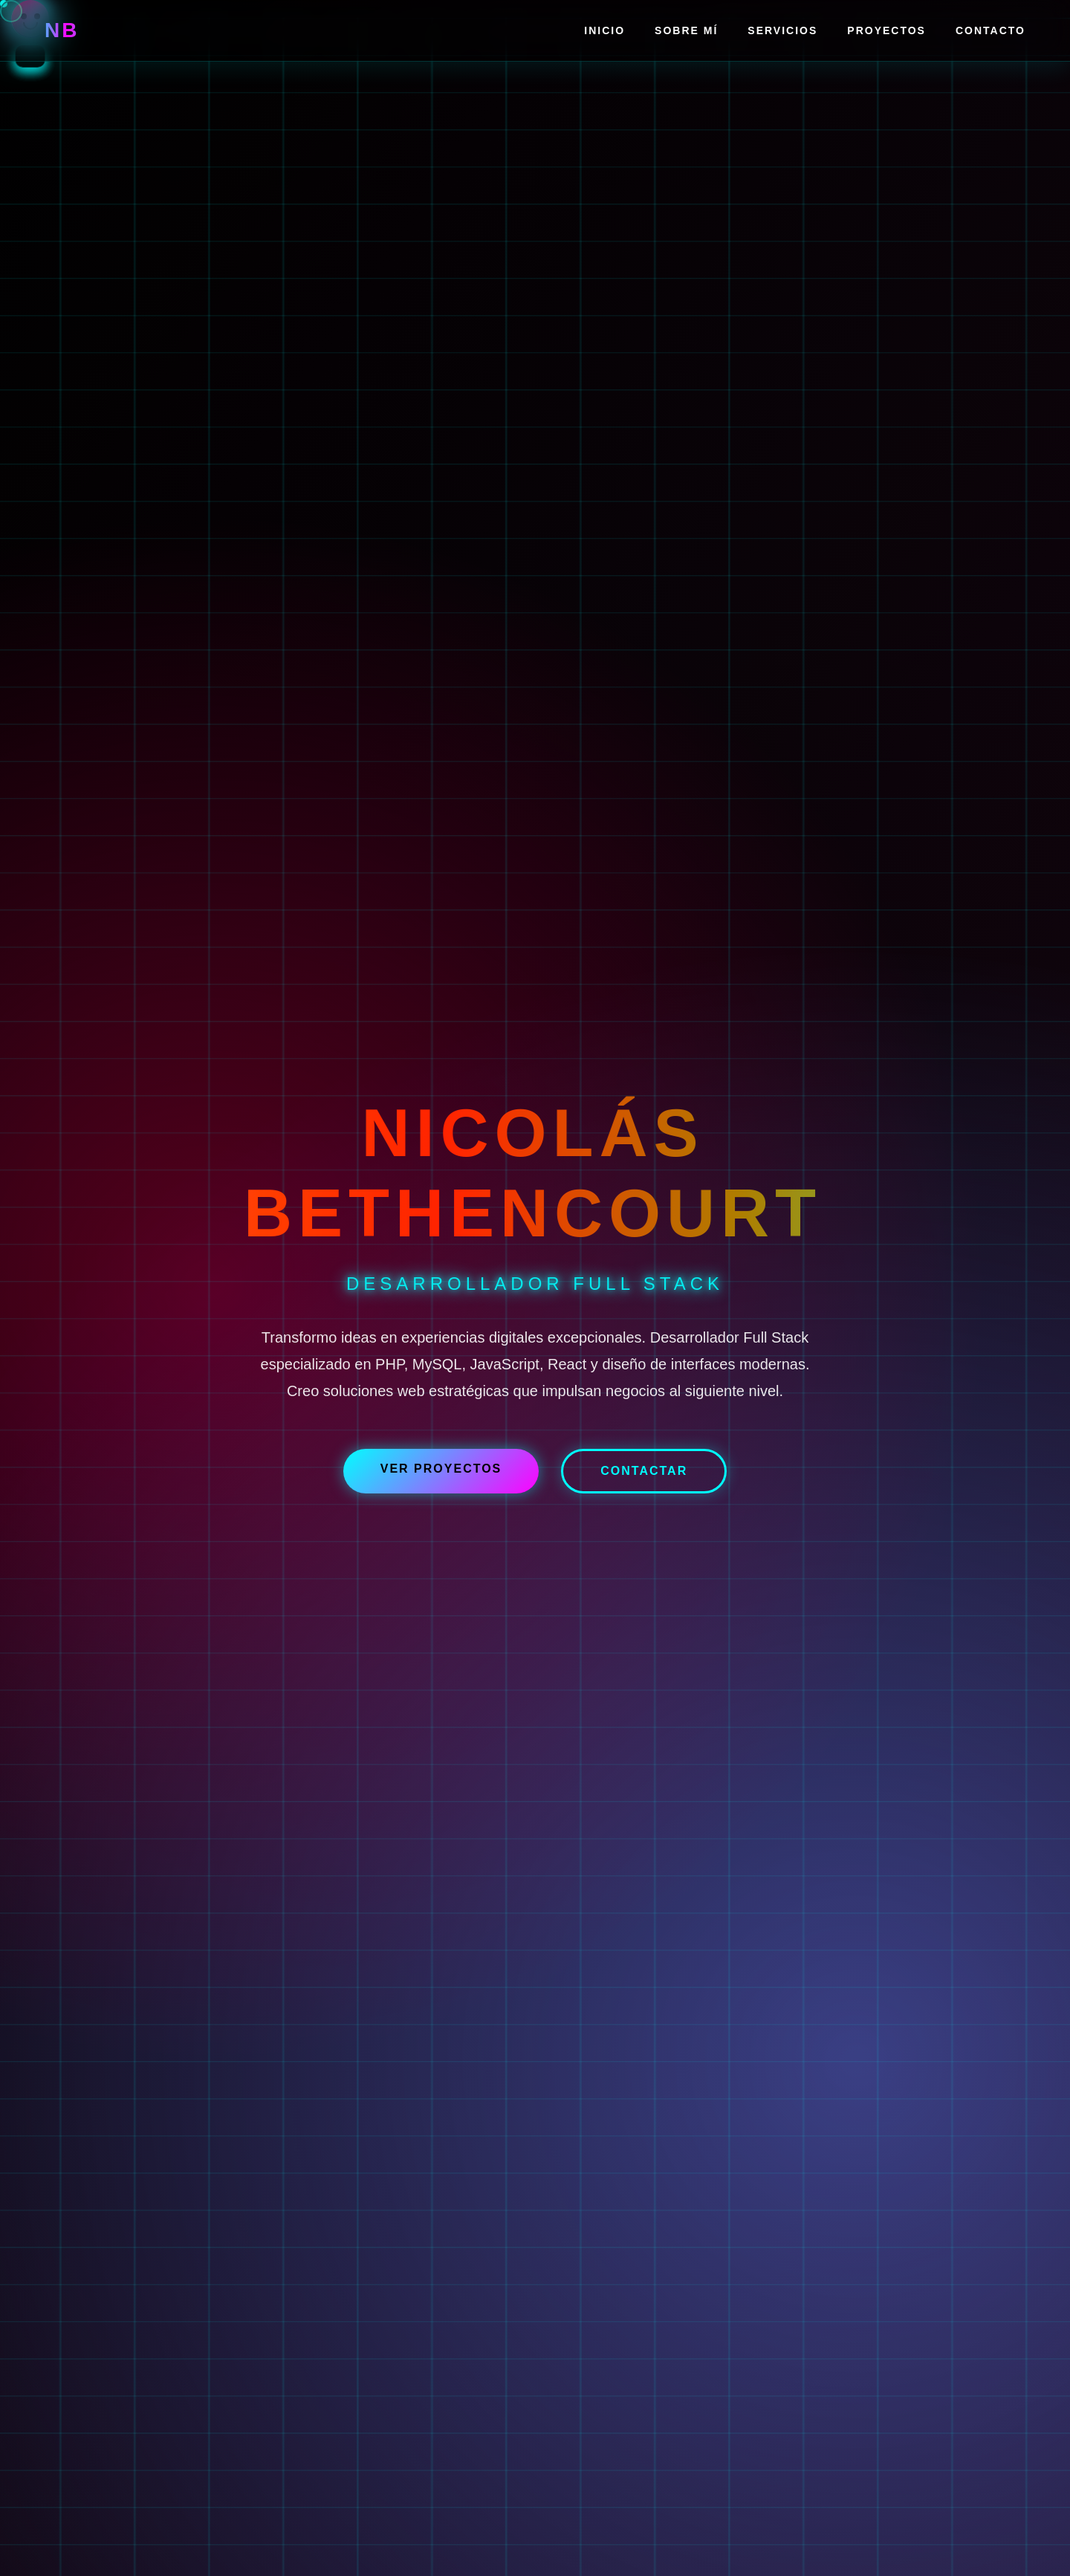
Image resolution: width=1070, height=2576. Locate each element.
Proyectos (886, 30)
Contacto (990, 30)
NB (62, 30)
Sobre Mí (686, 30)
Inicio (604, 30)
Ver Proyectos (441, 1468)
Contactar (643, 1470)
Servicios (782, 30)
